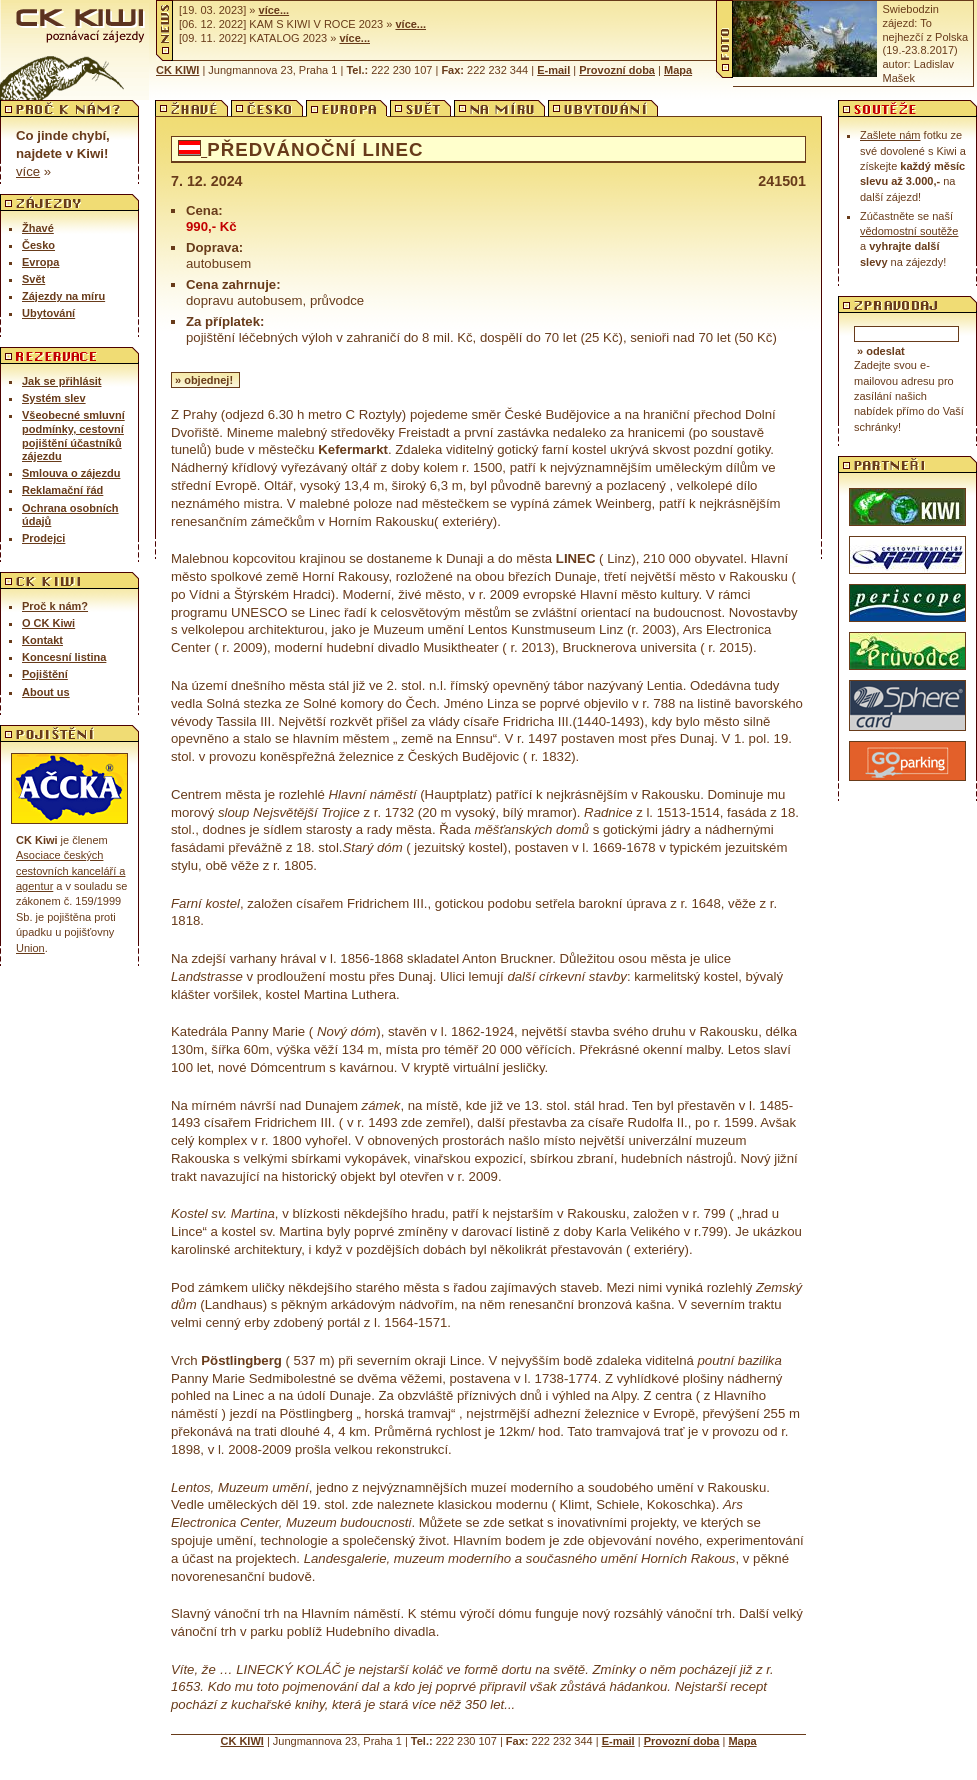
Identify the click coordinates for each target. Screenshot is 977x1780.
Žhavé (38, 228)
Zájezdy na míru (63, 296)
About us (46, 692)
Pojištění (45, 674)
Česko (38, 245)
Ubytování (48, 313)
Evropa (40, 262)
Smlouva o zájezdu (71, 473)
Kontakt (42, 640)
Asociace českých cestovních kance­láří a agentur (70, 870)
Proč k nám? (55, 606)
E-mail (553, 70)
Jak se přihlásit (62, 381)
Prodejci (43, 538)
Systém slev (54, 398)
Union (30, 948)
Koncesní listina (64, 657)
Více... (274, 10)
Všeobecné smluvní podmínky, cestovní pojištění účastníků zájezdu (73, 435)
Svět (33, 279)
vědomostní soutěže (909, 231)
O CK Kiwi (48, 623)
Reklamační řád (62, 490)
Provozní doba (617, 70)
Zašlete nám (890, 135)
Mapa (678, 70)
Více (28, 171)
